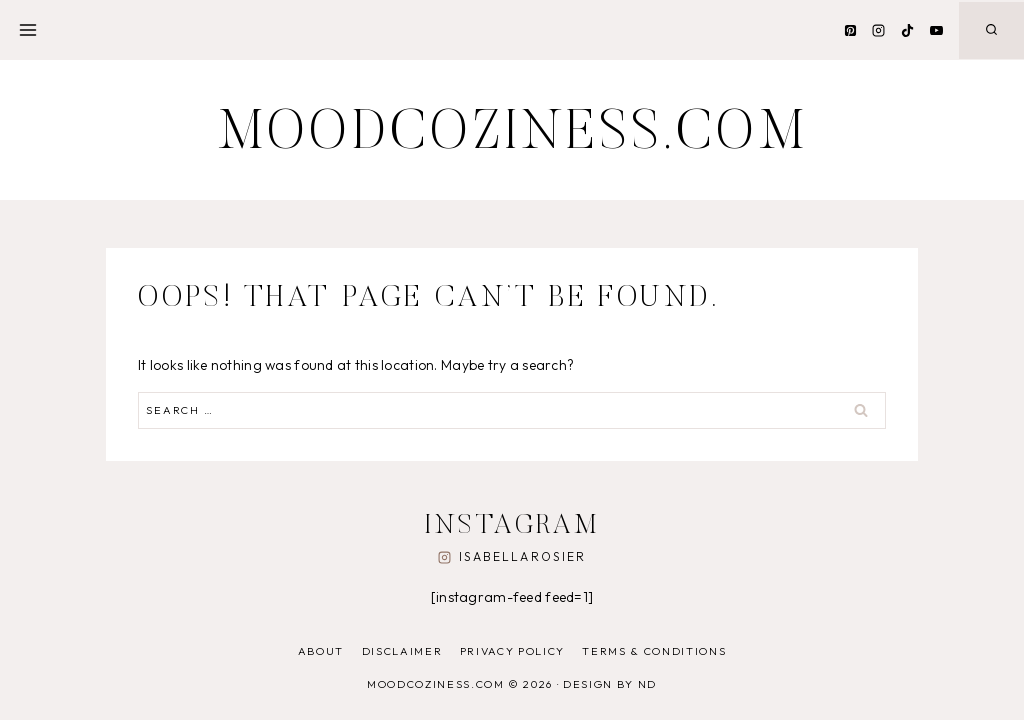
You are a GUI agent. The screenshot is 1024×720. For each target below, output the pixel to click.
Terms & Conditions (654, 651)
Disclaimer (402, 651)
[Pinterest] (850, 30)
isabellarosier (522, 556)
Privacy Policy (512, 651)
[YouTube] (936, 30)
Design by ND (610, 684)
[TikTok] (907, 30)
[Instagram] (879, 30)
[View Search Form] (991, 30)
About (321, 651)
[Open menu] (28, 29)
